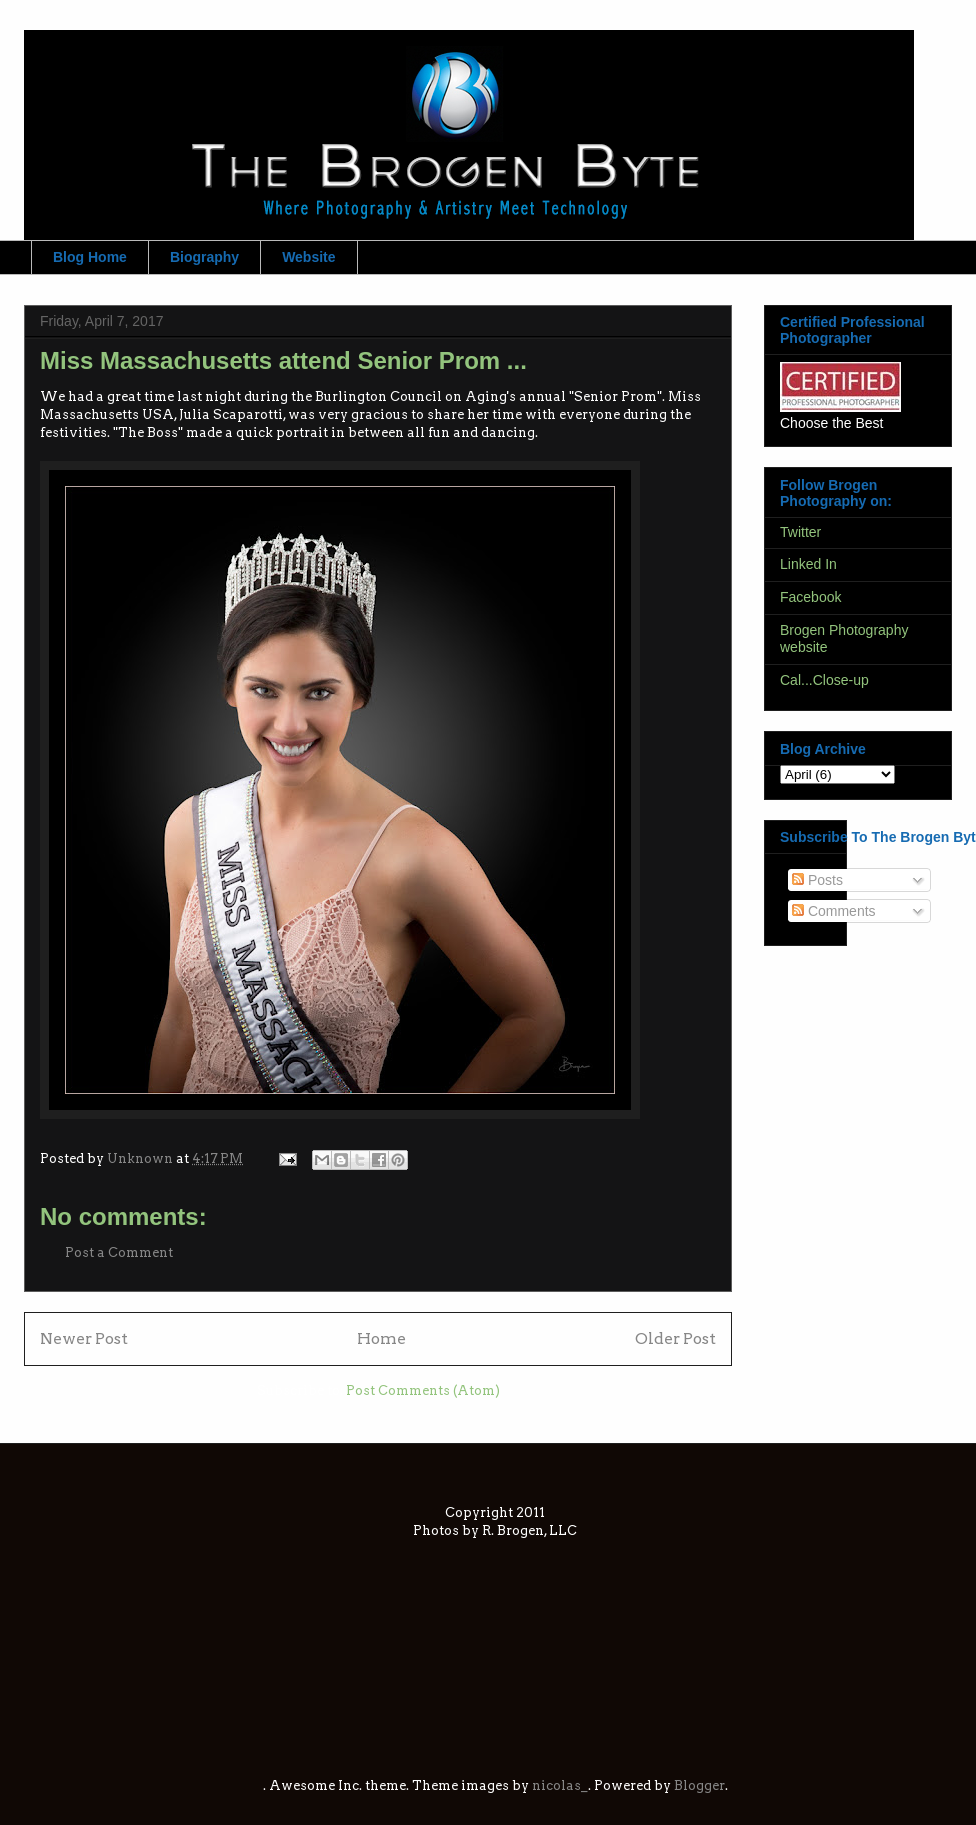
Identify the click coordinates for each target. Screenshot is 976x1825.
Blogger (699, 1785)
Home (381, 1338)
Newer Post (84, 1338)
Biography (204, 257)
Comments (834, 911)
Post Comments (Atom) (423, 1390)
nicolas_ (560, 1785)
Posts (817, 880)
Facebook (810, 597)
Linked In (808, 564)
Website (308, 257)
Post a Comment (119, 1252)
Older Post (675, 1338)
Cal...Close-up (824, 680)
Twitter (800, 532)
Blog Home (90, 257)
